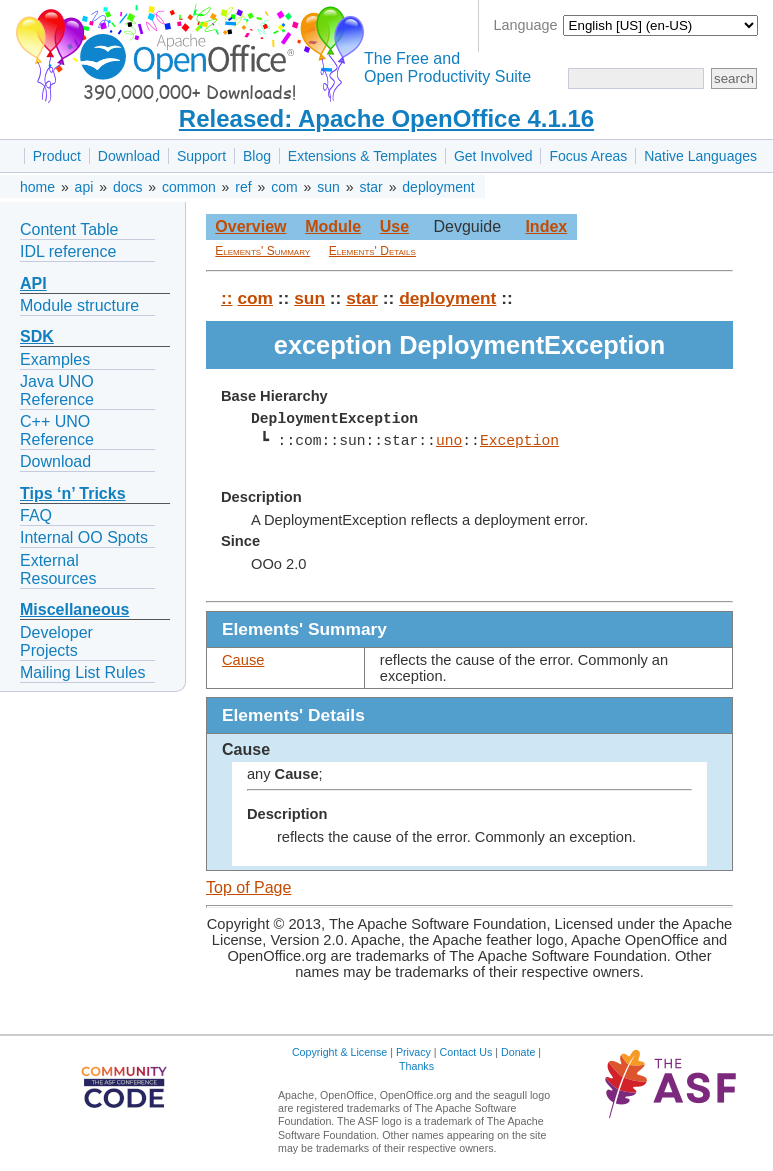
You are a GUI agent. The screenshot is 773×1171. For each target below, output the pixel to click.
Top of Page (248, 887)
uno (449, 441)
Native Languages (700, 156)
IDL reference (68, 251)
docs (128, 187)
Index (546, 226)
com (284, 187)
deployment (438, 187)
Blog (257, 156)
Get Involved (493, 156)
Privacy (413, 1052)
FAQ (36, 515)
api (84, 187)
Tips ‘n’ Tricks (73, 493)
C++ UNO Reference (57, 430)
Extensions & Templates (362, 156)
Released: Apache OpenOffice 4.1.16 (386, 118)
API (33, 283)
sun (328, 187)
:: (227, 298)
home (37, 187)
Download (129, 156)
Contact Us (466, 1052)
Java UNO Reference (57, 390)
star (370, 187)
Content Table (69, 229)
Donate (518, 1052)
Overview (250, 226)
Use (394, 226)
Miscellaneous (74, 609)
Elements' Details (372, 251)
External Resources (58, 569)
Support (201, 156)
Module (333, 226)
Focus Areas (588, 156)
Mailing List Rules (82, 672)
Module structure (79, 305)
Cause (243, 660)
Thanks (416, 1066)
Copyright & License (339, 1052)
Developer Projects (56, 641)
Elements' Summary (262, 251)
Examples (55, 359)
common (189, 187)
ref (243, 187)
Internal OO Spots (84, 537)
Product (57, 156)
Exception (519, 441)
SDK (37, 336)
